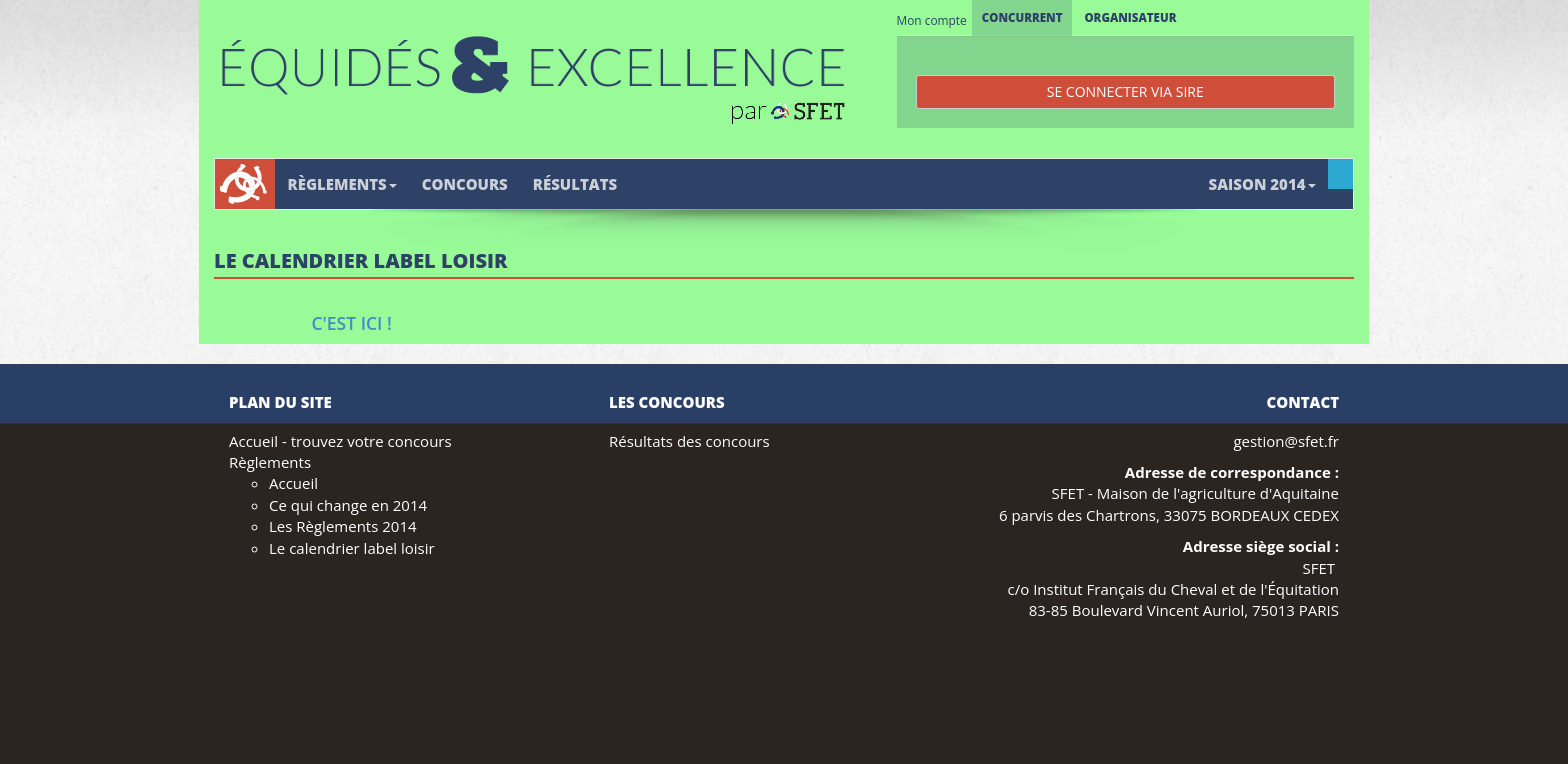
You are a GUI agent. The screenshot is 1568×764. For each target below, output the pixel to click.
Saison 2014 (1262, 184)
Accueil (293, 483)
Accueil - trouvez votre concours (340, 441)
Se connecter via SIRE (1125, 91)
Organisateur (1130, 17)
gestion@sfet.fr (1286, 441)
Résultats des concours (689, 441)
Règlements (342, 184)
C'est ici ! (352, 323)
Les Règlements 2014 (343, 526)
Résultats (575, 184)
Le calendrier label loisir (352, 548)
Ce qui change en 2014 (348, 505)
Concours (465, 184)
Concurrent (1022, 17)
